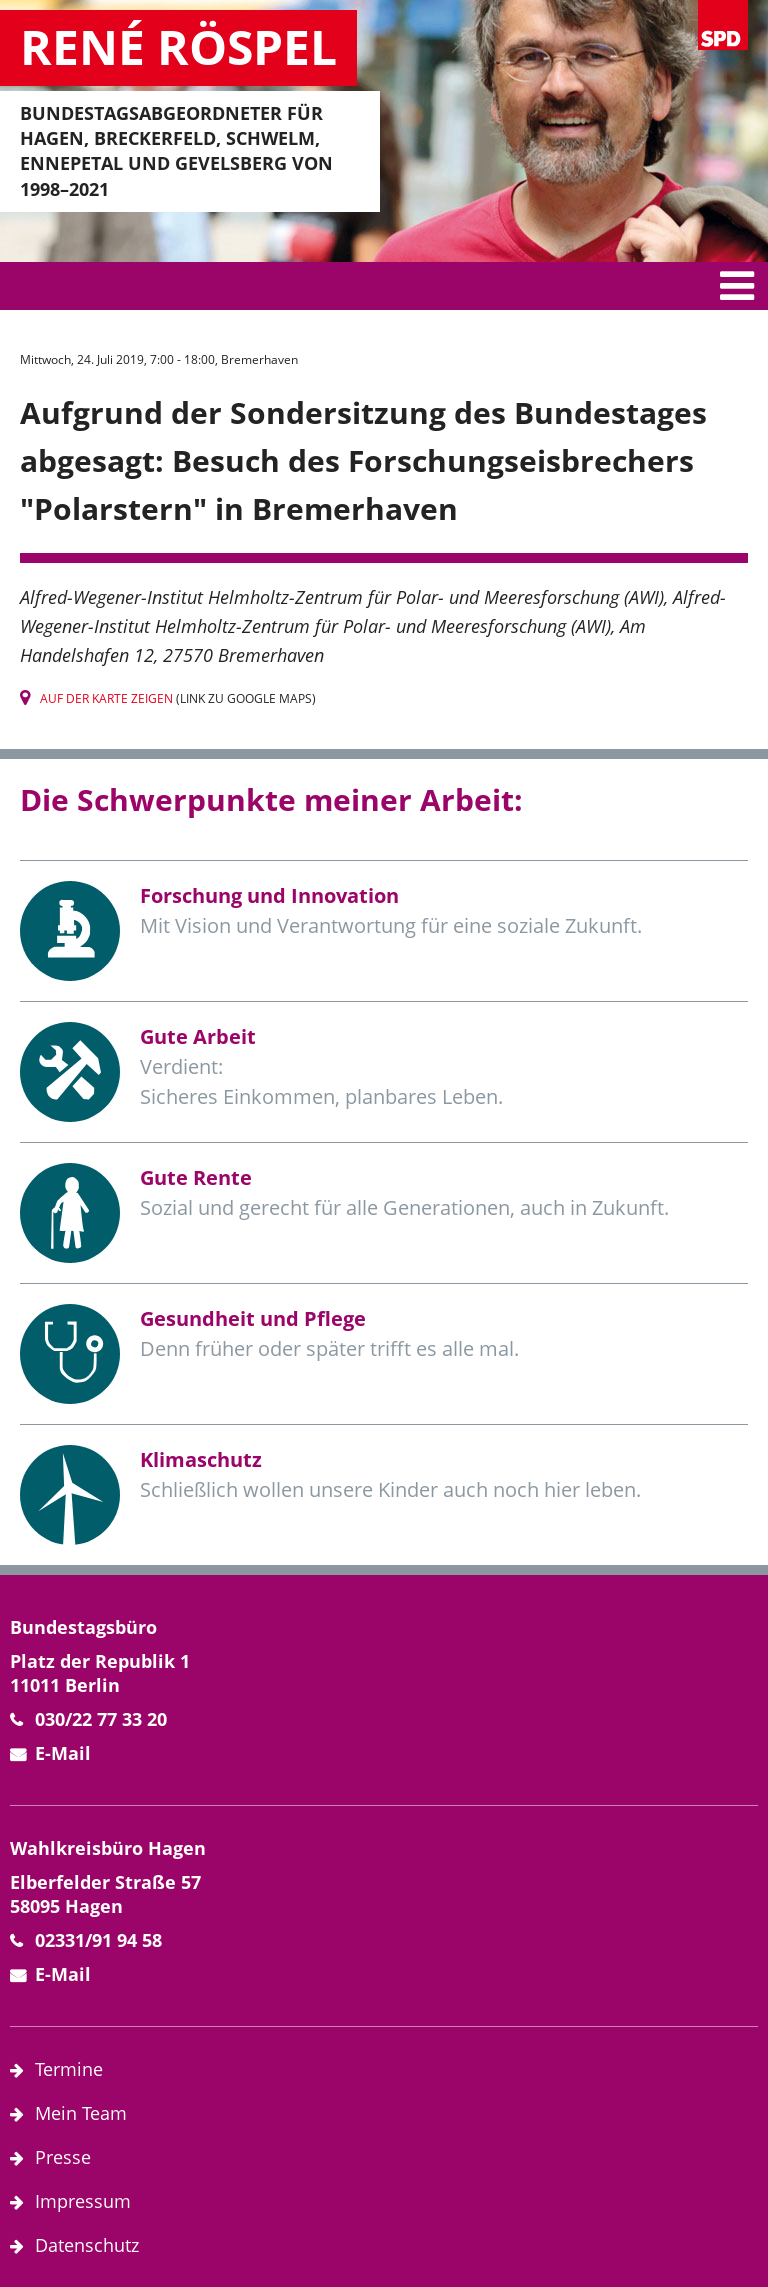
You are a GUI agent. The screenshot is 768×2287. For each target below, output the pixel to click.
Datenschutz (87, 2245)
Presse (63, 2157)
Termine (69, 2069)
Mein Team (81, 2113)
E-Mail (63, 1753)
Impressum (83, 2201)
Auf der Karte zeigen (106, 698)
